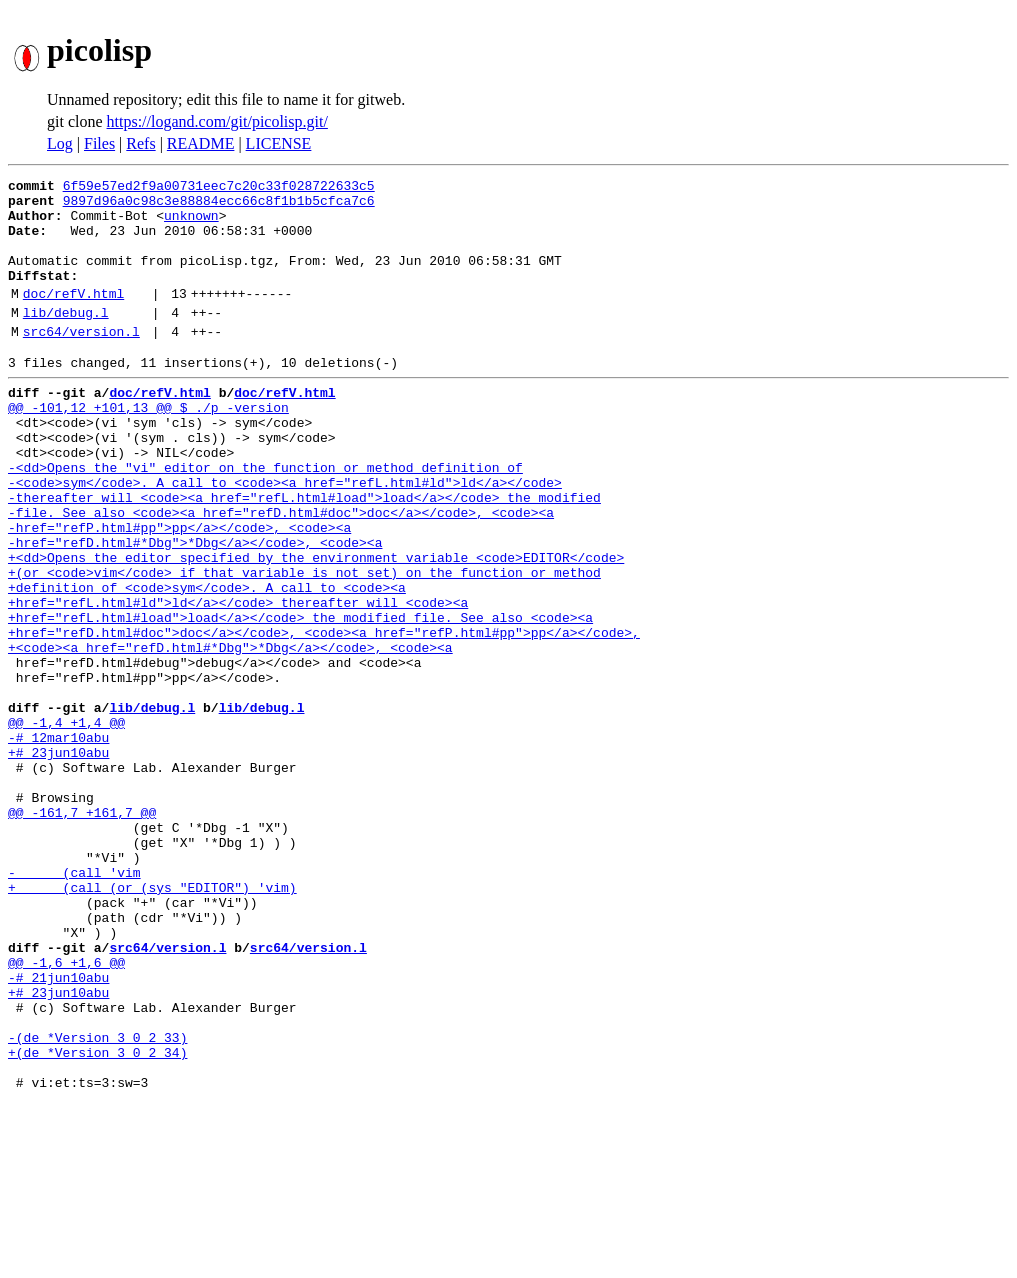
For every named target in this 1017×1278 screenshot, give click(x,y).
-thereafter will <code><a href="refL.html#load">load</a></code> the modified (304, 554)
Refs (140, 143)
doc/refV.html (73, 317)
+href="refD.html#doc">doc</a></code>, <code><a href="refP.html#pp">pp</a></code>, (324, 716)
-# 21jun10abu (58, 1130)
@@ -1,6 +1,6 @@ (66, 1112)
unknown (191, 224)
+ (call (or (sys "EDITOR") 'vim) (152, 1022)
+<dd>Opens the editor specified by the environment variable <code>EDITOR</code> (316, 626)
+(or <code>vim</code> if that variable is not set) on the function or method (304, 644)
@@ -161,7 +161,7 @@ (82, 932)
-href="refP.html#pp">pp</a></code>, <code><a (179, 590)
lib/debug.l (66, 339)
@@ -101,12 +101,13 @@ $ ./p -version (148, 446)
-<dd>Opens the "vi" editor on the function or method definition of (265, 518)
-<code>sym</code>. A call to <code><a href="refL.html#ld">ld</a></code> (285, 536)
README (201, 143)
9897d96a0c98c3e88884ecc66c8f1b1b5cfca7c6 (219, 206)
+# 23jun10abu (58, 860)
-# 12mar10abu (58, 842)
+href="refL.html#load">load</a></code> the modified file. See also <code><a (300, 698)
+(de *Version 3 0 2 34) (97, 1220)
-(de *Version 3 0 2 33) (97, 1202)
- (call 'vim (74, 1004)
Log (60, 143)
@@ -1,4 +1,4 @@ (66, 824)
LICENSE (279, 143)
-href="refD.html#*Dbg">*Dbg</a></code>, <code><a (195, 608)
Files (99, 143)
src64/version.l (81, 361)
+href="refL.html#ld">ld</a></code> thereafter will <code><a (238, 680)
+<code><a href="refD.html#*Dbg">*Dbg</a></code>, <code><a (230, 734)
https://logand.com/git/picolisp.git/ (217, 121)
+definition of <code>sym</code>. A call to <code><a (207, 662)
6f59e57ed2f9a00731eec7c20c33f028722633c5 (219, 188)
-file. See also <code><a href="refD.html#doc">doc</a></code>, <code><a (281, 572)
